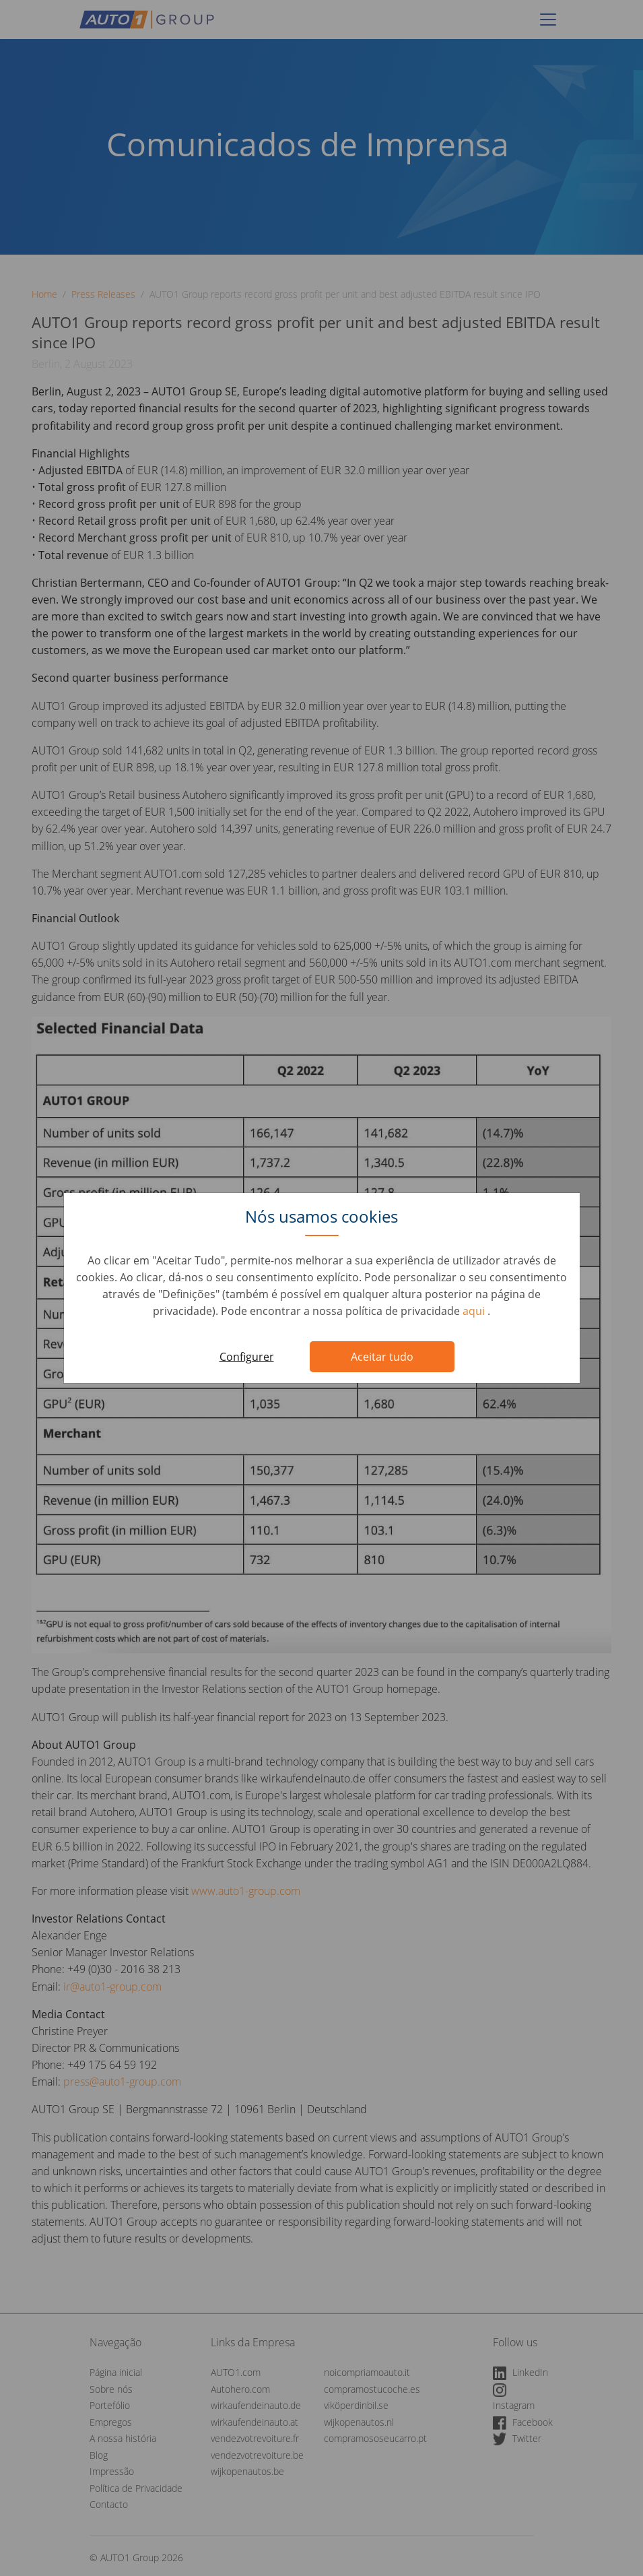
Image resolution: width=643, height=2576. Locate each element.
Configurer (246, 1356)
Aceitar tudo (382, 1356)
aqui (475, 1310)
